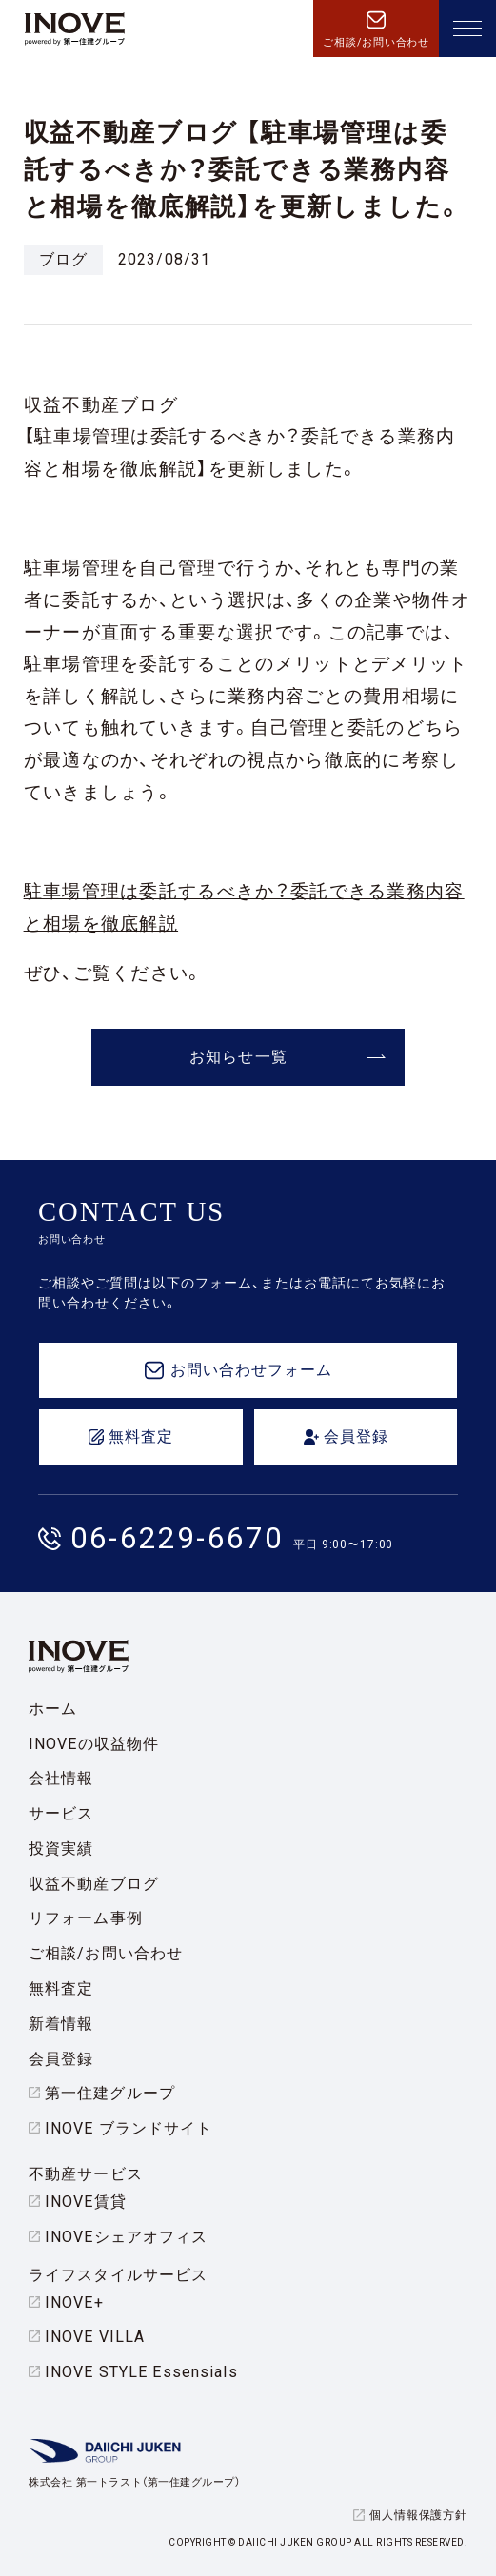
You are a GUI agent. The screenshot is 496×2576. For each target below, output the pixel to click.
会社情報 (61, 1778)
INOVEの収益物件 (94, 1744)
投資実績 (61, 1848)
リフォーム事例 (86, 1918)
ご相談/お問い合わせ (106, 1953)
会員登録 (61, 2059)
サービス (61, 1813)
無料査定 (61, 1988)
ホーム (53, 1709)
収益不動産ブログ (94, 1884)
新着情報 (61, 2024)
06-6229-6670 (177, 1538)
